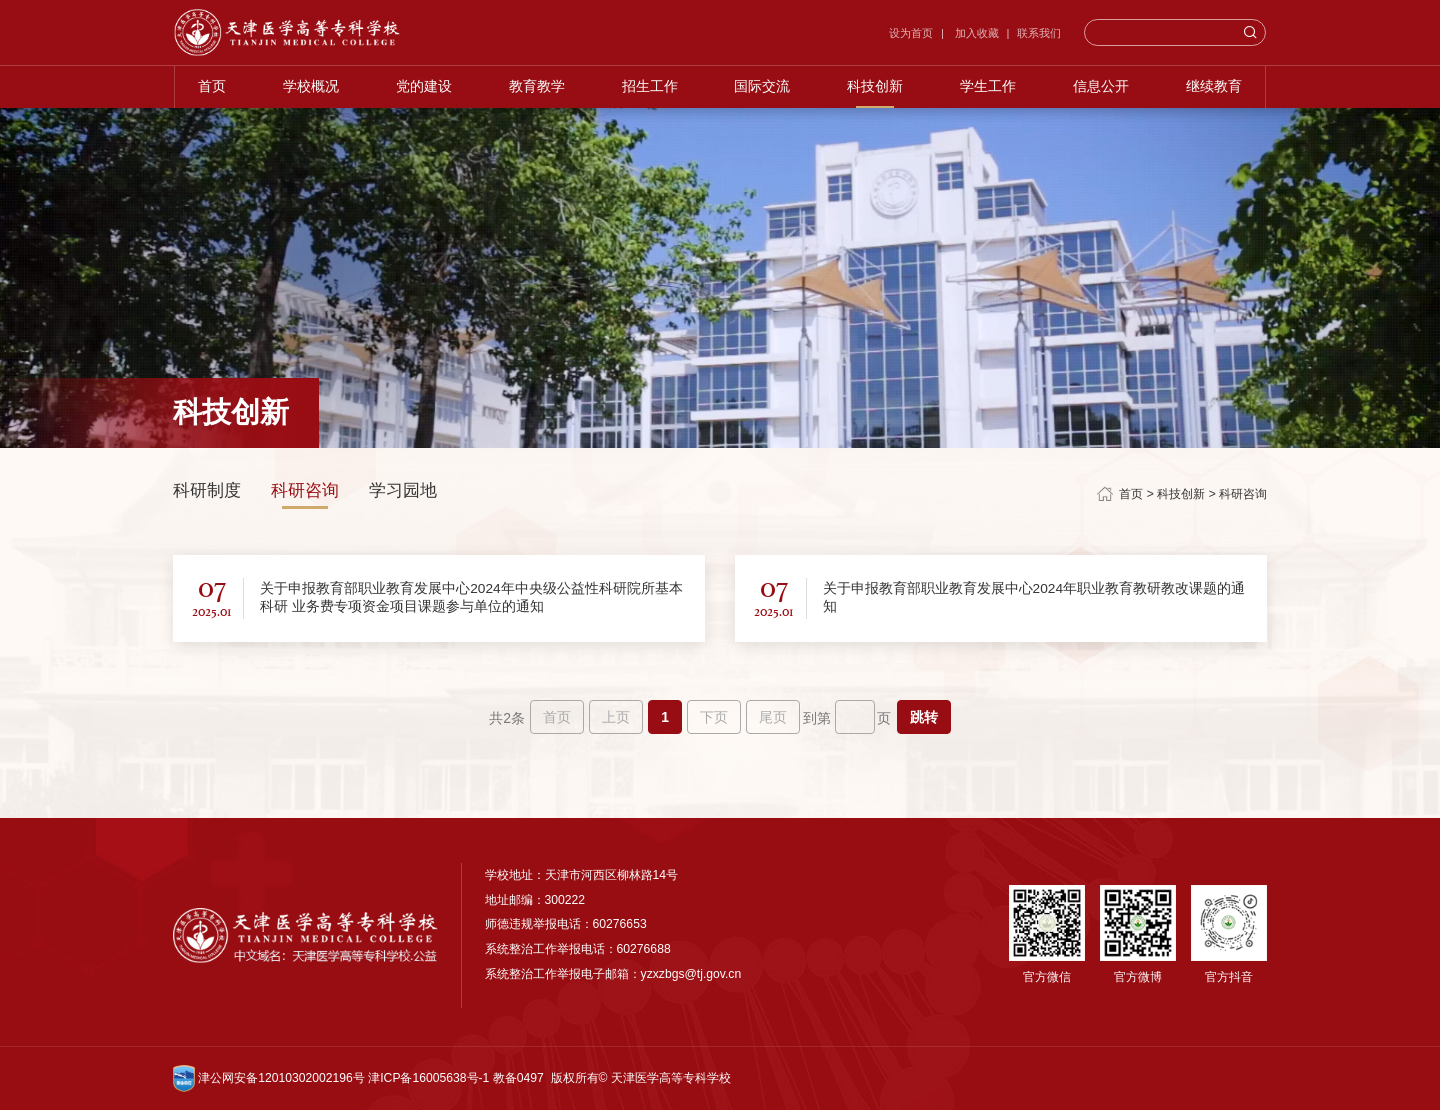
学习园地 (403, 490)
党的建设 (423, 91)
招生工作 (649, 91)
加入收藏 (976, 34)
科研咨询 (305, 490)
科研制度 (207, 490)
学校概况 (310, 91)
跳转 (924, 717)
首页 (211, 91)
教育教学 (536, 91)
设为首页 (913, 34)
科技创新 (876, 91)
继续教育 (1215, 91)
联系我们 (1040, 34)
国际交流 (763, 91)
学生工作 (989, 91)
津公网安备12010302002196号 (269, 1078)
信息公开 (1102, 91)
